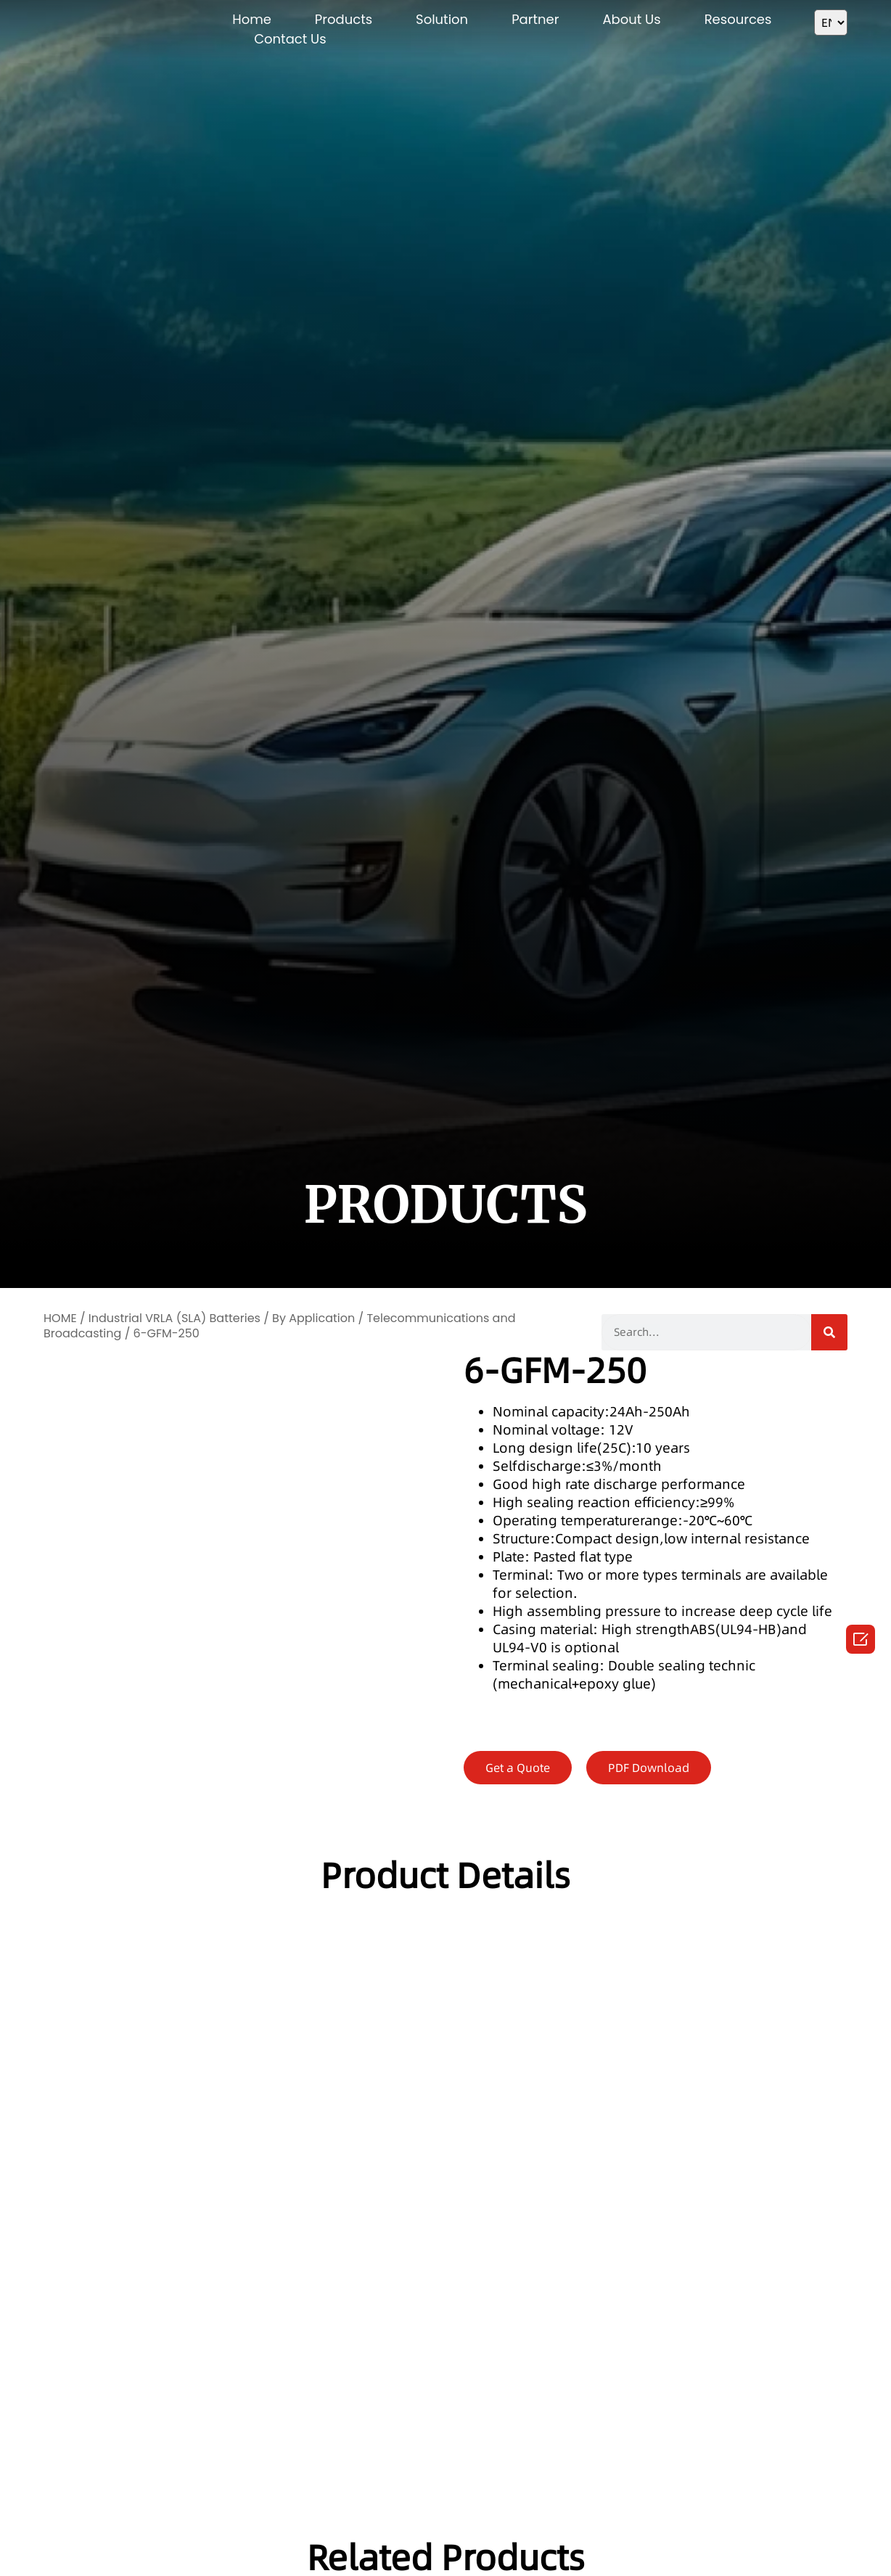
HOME (60, 1318)
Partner (535, 19)
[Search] (829, 1332)
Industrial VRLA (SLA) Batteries (174, 1318)
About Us (631, 19)
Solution (442, 19)
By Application (313, 1318)
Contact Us (290, 39)
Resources (738, 19)
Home (251, 19)
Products (343, 19)
